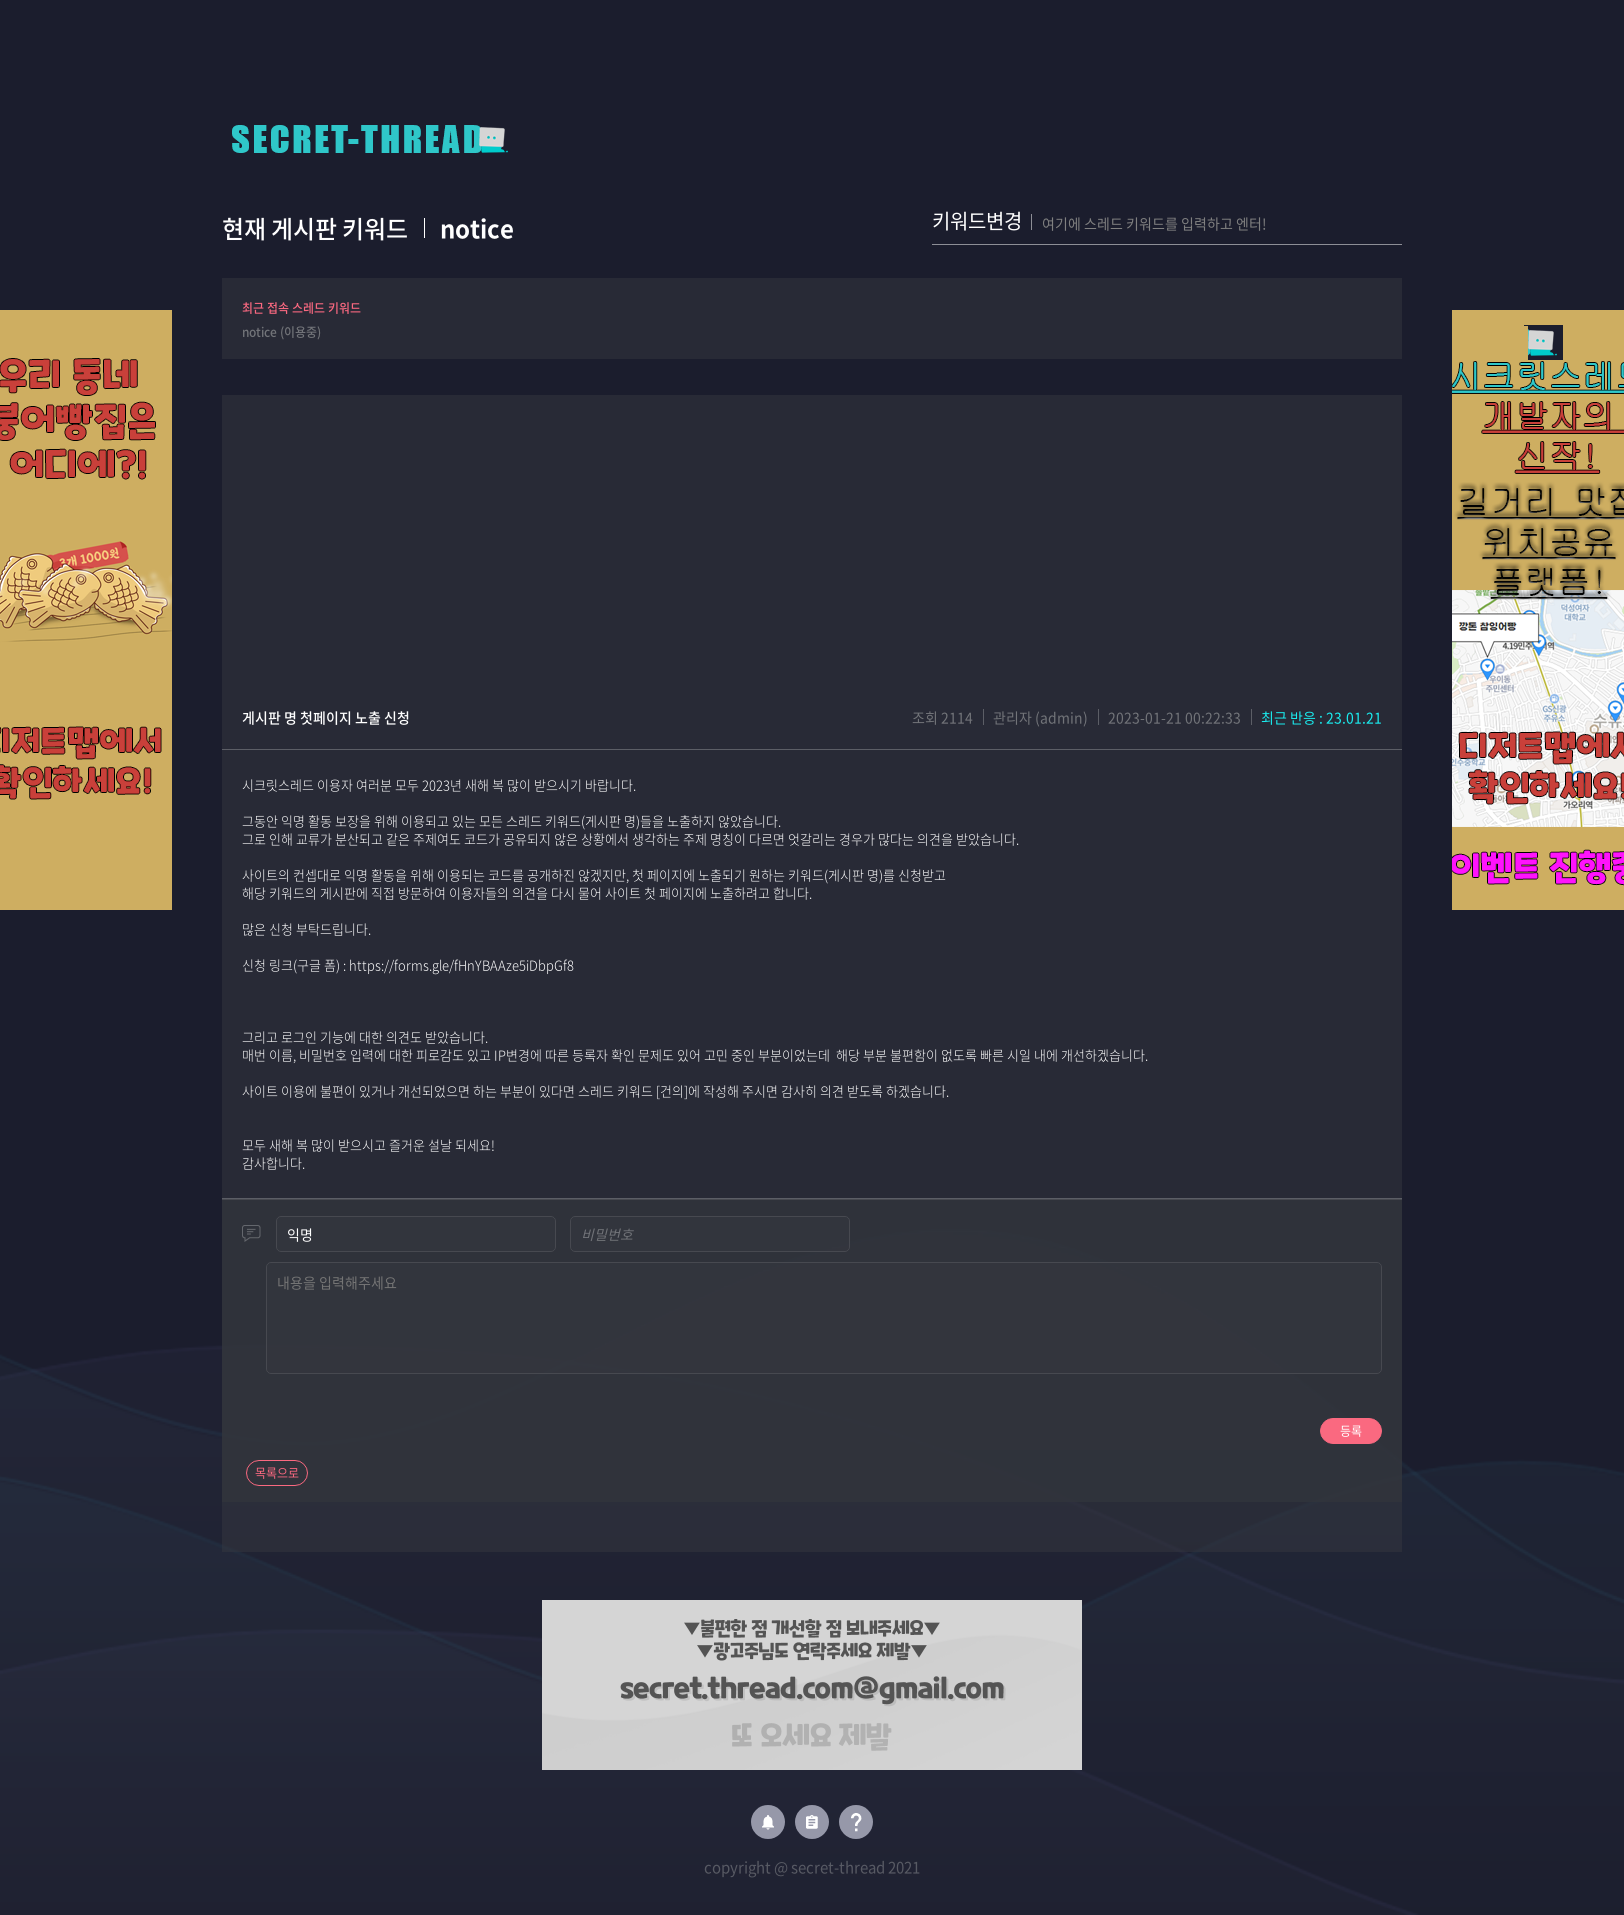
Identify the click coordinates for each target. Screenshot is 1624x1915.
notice (477, 228)
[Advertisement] (812, 535)
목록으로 (277, 1473)
